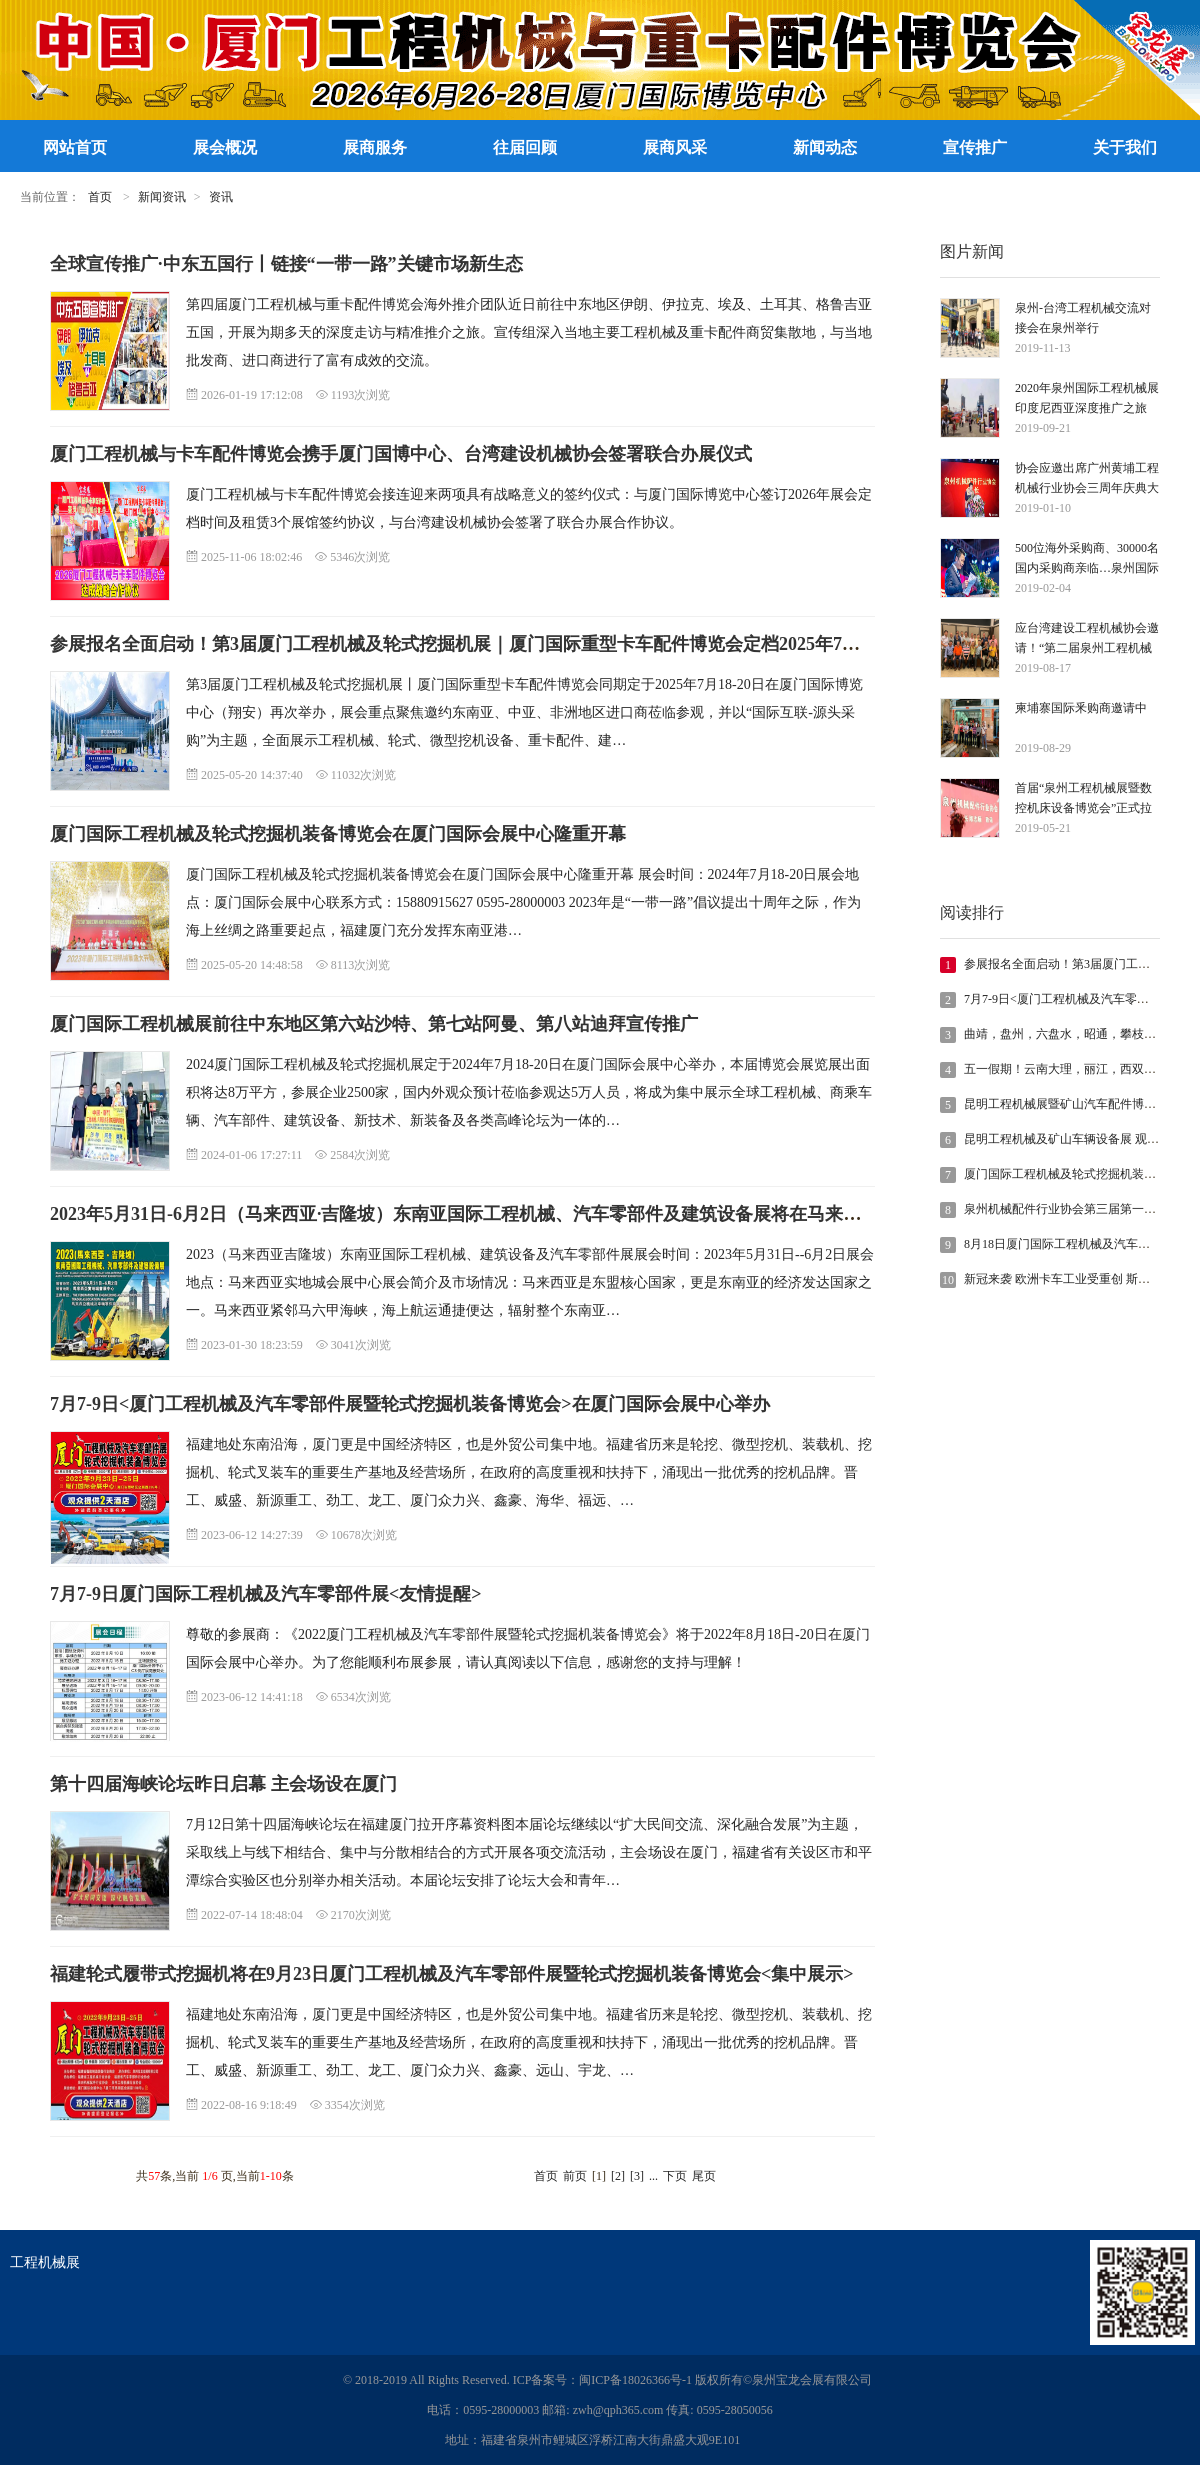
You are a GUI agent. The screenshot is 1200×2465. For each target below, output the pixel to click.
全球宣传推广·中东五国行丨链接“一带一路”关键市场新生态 (286, 264)
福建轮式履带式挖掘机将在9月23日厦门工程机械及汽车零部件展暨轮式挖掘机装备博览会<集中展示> (452, 1974)
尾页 (704, 2176)
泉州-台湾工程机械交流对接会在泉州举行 (1083, 318)
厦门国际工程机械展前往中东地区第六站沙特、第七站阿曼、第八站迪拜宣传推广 (374, 1024)
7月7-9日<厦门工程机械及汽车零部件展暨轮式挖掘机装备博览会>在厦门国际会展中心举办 (410, 1404)
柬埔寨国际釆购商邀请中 (1081, 708)
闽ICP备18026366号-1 (635, 2380)
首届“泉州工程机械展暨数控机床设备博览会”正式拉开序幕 (1083, 799)
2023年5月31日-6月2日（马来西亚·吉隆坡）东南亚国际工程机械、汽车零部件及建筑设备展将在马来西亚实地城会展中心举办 (546, 1214)
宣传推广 (975, 147)
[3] (637, 2176)
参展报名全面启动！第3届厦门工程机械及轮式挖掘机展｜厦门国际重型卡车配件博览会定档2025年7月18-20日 (485, 644)
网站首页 (75, 147)
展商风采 (675, 147)
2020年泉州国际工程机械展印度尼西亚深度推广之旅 (1087, 398)
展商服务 (375, 147)
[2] (618, 2176)
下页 (675, 2176)
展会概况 (225, 147)
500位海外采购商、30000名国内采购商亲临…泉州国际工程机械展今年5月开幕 (1087, 559)
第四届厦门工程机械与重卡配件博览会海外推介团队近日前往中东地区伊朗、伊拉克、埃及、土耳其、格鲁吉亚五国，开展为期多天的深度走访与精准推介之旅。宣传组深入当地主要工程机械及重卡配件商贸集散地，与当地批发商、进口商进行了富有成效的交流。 (529, 332)
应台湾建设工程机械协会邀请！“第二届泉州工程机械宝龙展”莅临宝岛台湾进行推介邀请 (1087, 639)
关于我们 (1125, 147)
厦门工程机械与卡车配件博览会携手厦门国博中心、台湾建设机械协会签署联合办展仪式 (401, 454)
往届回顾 (525, 147)
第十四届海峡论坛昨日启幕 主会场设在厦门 (223, 1784)
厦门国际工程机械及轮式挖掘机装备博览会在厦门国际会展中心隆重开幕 (338, 834)
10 (948, 1280)
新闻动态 (825, 147)
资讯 (221, 197)
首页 (100, 197)
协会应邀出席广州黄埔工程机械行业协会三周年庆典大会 (1087, 479)
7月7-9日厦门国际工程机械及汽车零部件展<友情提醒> (266, 1594)
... (653, 2176)
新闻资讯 (162, 197)
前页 (575, 2176)
